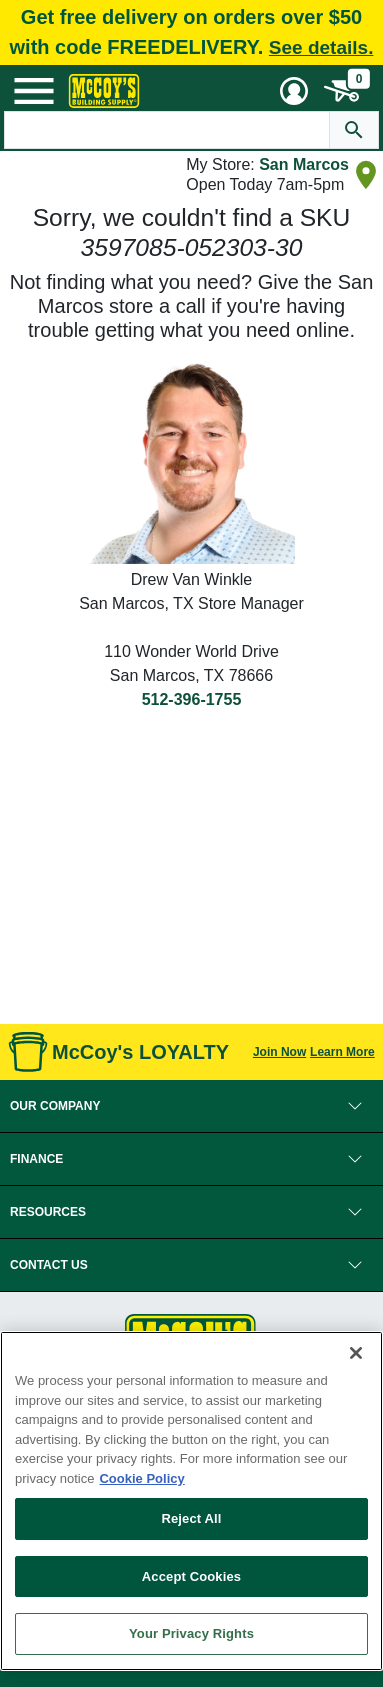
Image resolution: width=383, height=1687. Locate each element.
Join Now (279, 1052)
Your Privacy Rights (191, 1633)
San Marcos (304, 164)
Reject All (191, 1518)
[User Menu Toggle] (294, 91)
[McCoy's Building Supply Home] (104, 91)
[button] (191, 1106)
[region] (191, 1501)
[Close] (356, 1353)
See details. (321, 47)
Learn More (342, 1052)
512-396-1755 (192, 699)
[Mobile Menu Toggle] (34, 91)
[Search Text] (167, 130)
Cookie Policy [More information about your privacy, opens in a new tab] (141, 1478)
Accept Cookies (191, 1576)
